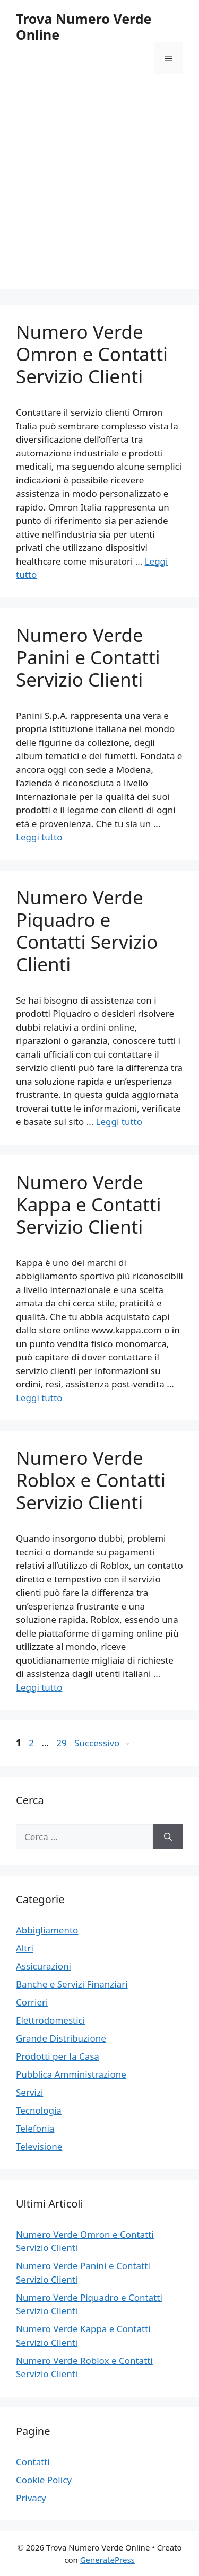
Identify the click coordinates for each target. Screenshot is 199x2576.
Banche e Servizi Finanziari (72, 1984)
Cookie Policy (44, 2480)
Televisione (39, 2146)
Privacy (31, 2498)
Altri (24, 1948)
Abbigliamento (47, 1930)
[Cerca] (168, 1837)
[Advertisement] (99, 189)
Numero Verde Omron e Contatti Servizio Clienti (92, 354)
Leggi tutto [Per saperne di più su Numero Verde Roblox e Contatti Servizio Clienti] (39, 1687)
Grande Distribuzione (61, 2038)
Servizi (29, 2092)
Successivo (102, 1743)
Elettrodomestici (50, 2020)
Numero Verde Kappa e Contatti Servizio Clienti (88, 1204)
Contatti (33, 2462)
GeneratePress (107, 2559)
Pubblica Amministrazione (71, 2074)
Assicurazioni (43, 1966)
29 (62, 1743)
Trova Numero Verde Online (83, 26)
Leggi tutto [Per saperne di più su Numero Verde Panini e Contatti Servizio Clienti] (39, 837)
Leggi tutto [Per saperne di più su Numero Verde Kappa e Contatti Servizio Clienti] (39, 1398)
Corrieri (32, 2002)
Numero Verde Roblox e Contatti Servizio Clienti (91, 1480)
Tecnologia (39, 2110)
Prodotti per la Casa (57, 2056)
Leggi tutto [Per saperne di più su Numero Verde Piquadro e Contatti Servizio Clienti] (119, 1121)
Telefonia (35, 2128)
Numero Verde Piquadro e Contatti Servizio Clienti (87, 931)
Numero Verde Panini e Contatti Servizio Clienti (88, 657)
